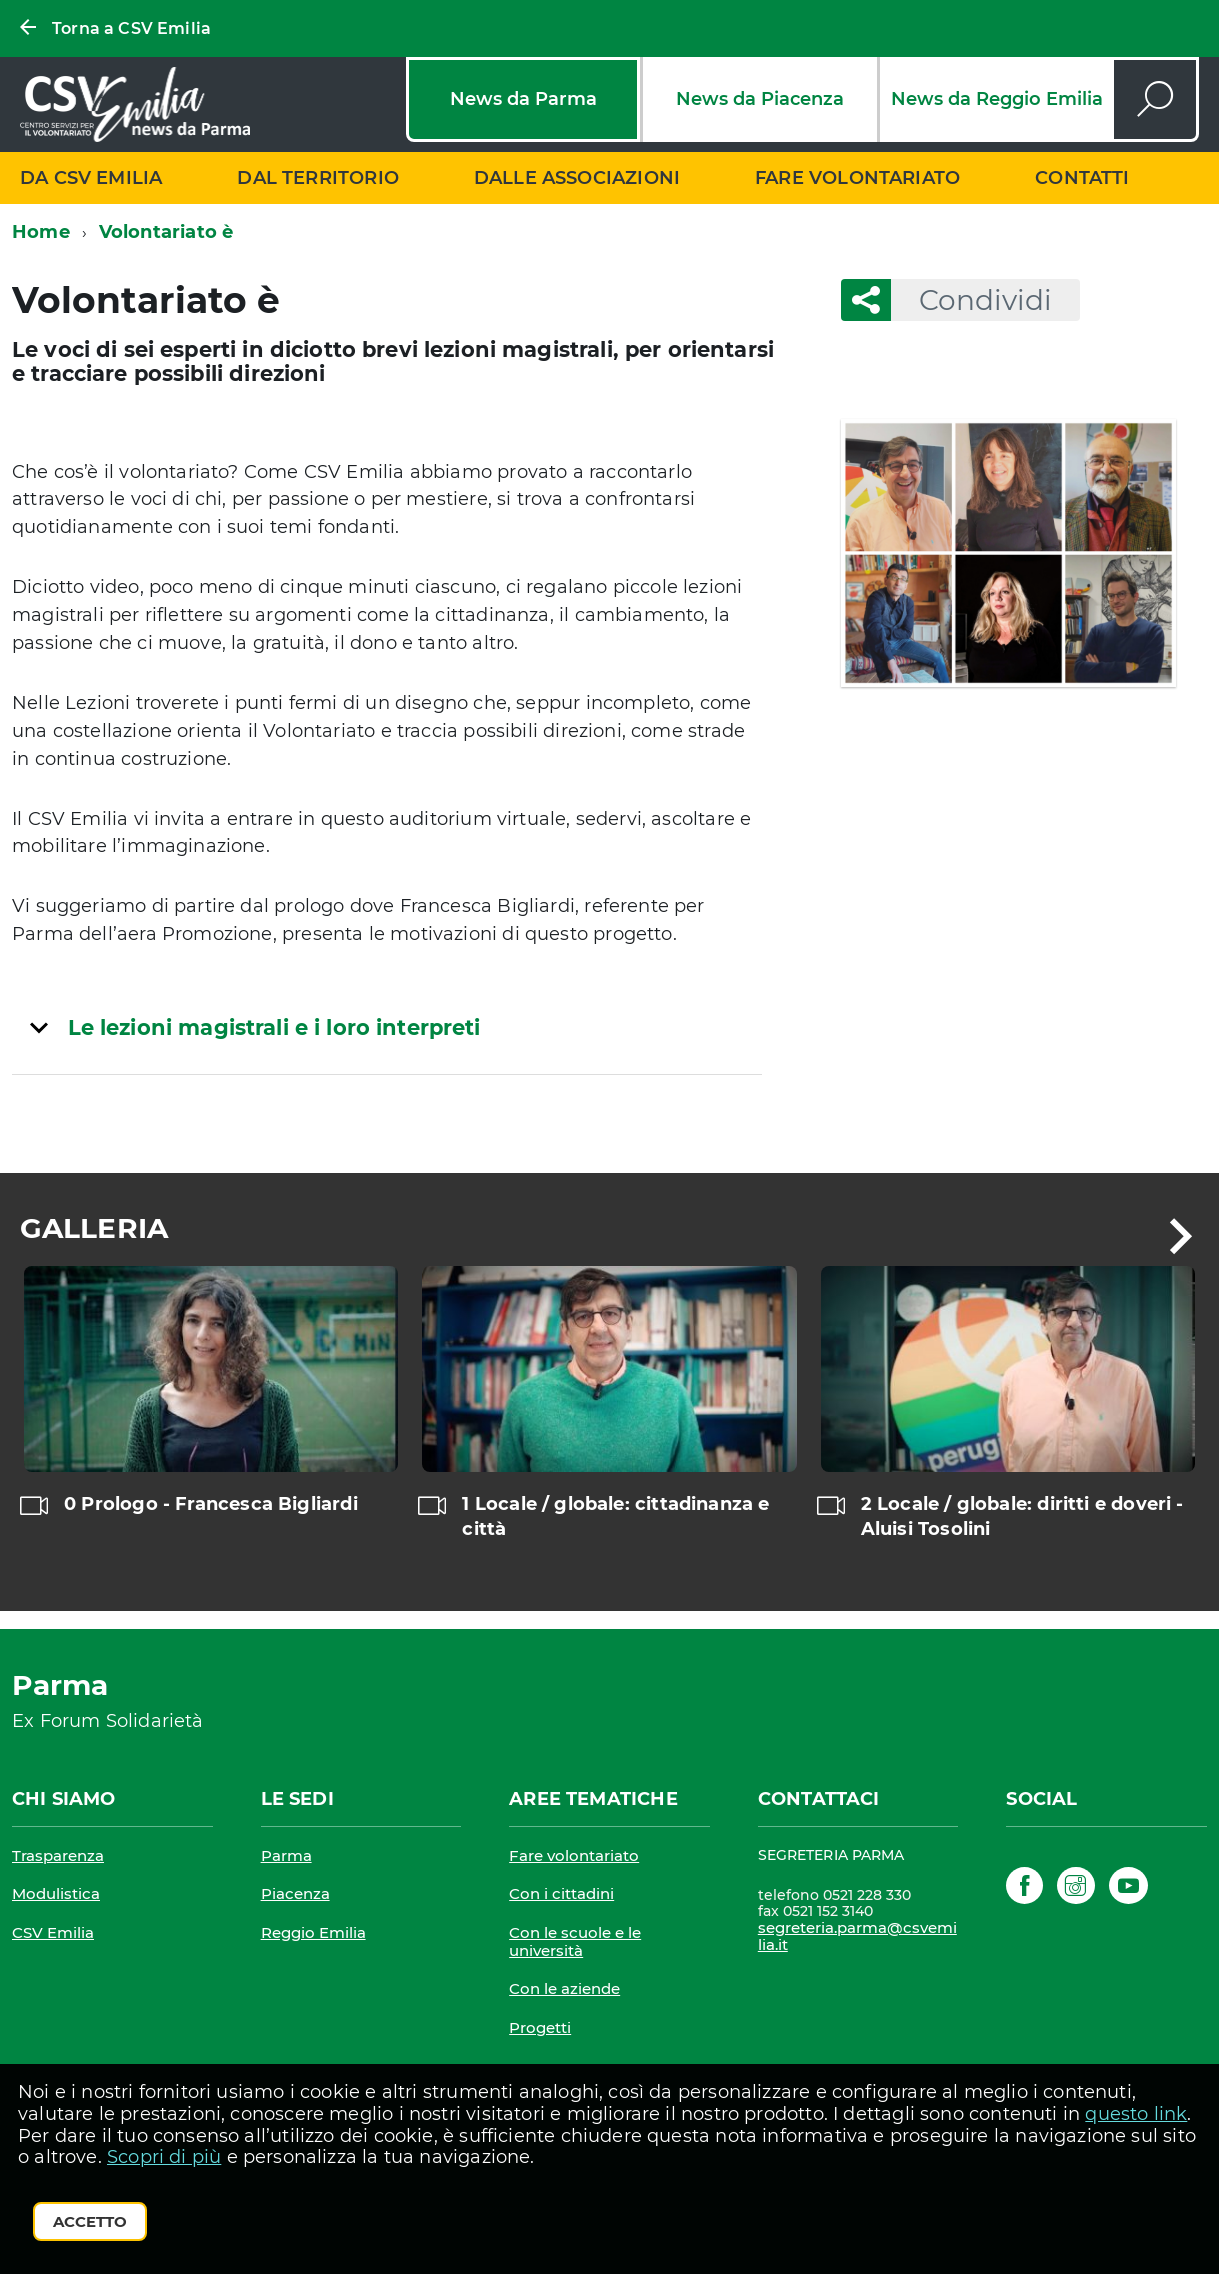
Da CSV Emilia (91, 178)
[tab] (387, 1027)
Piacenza (295, 1893)
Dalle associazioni (577, 178)
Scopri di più (164, 2157)
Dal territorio (318, 178)
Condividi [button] (971, 300)
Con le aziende (564, 1988)
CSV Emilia (53, 1932)
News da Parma (523, 99)
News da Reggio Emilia (997, 99)
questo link (1136, 2114)
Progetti (540, 2027)
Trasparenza (58, 1855)
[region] (609, 1427)
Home (41, 232)
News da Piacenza (760, 99)
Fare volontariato (857, 178)
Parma (286, 1855)
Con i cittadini (561, 1893)
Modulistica (56, 1893)
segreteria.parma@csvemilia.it (857, 1936)
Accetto (90, 2221)
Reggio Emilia (313, 1932)
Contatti (1082, 178)
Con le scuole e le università (575, 1941)
